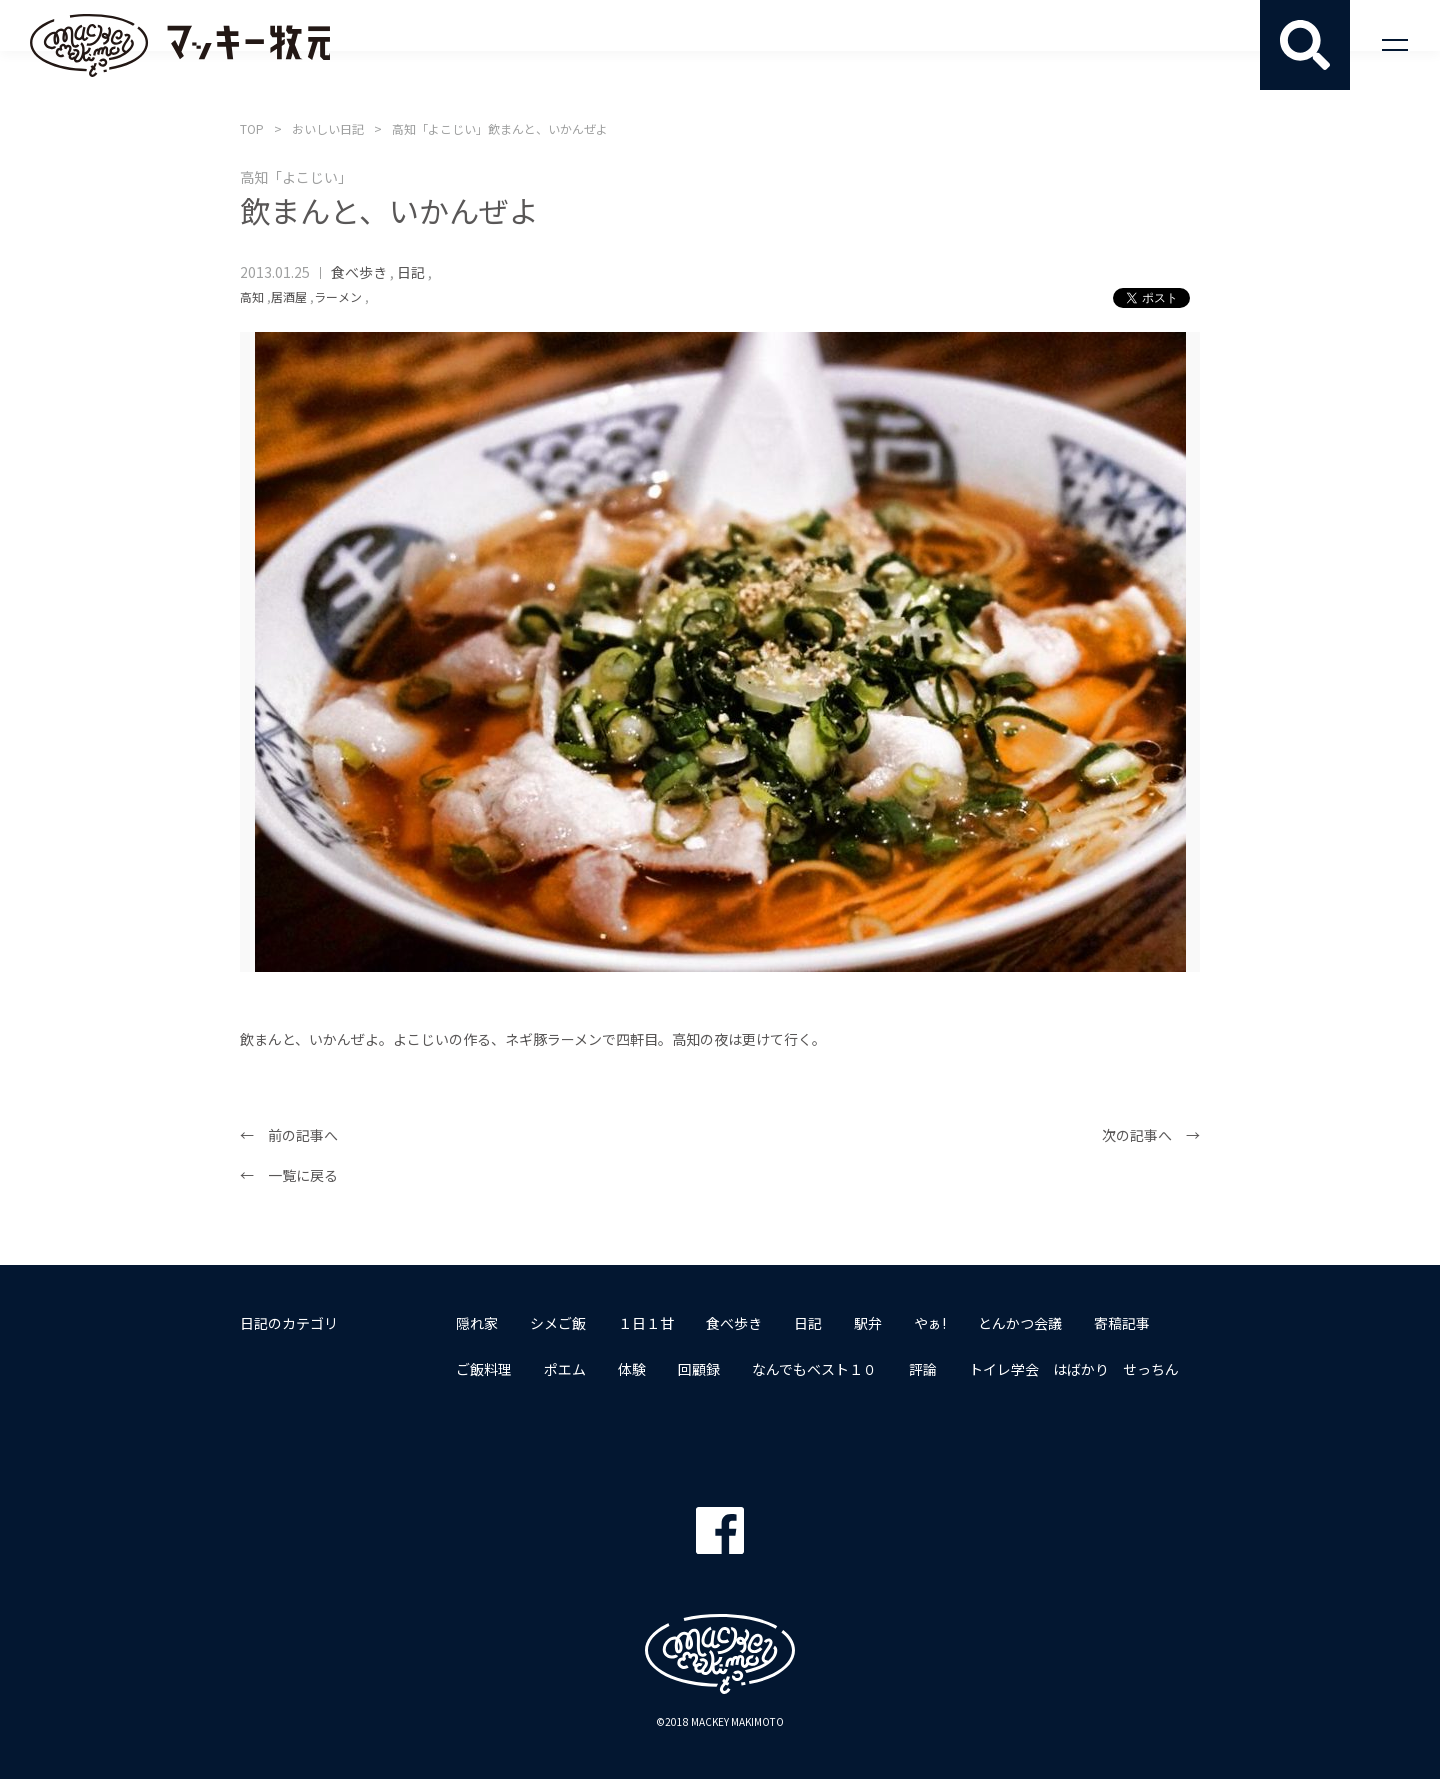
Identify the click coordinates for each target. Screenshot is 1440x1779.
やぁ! (930, 1323)
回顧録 (699, 1369)
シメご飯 (558, 1323)
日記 (411, 272)
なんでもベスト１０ (814, 1369)
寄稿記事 (1122, 1323)
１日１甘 (646, 1323)
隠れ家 (477, 1323)
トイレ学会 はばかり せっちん (1074, 1369)
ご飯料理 (484, 1369)
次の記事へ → (1151, 1135)
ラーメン (338, 296)
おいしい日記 (328, 128)
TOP (252, 128)
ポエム (565, 1369)
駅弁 (868, 1323)
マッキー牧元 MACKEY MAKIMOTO (180, 45)
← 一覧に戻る (289, 1175)
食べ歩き (359, 272)
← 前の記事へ (289, 1135)
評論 (923, 1369)
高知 (252, 296)
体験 (632, 1369)
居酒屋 (289, 296)
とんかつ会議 (1020, 1323)
